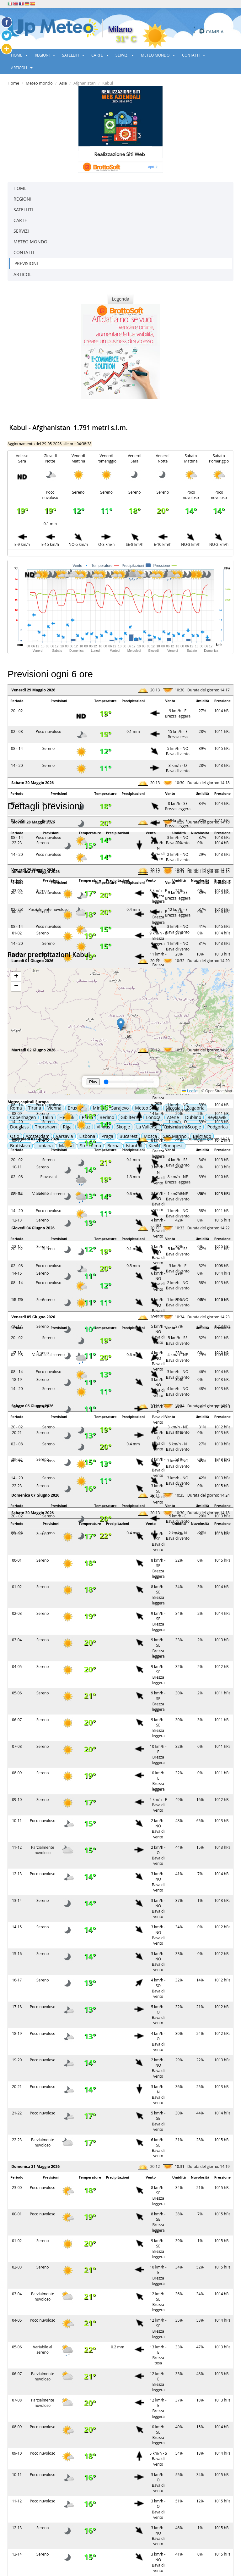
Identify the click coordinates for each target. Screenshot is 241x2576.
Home (13, 83)
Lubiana (44, 1146)
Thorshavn (45, 1127)
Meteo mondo (39, 83)
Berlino (106, 1117)
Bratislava (20, 1146)
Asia (63, 83)
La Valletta (147, 1127)
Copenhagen (23, 1117)
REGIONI (45, 55)
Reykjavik (216, 1117)
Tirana (34, 1108)
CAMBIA (215, 31)
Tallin (47, 1117)
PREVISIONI (26, 263)
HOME (19, 55)
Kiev (153, 1146)
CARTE (100, 55)
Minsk (99, 1108)
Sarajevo (120, 1108)
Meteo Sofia (147, 1108)
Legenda (120, 299)
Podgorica (217, 1127)
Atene (173, 1117)
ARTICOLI (22, 67)
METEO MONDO (158, 55)
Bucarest (128, 1136)
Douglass (19, 1127)
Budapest (173, 1146)
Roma (16, 1108)
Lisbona (87, 1136)
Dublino (193, 1117)
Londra (153, 1117)
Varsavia (64, 1136)
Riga (67, 1127)
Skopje (123, 1127)
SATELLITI (73, 55)
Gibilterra (130, 1117)
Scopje (194, 1127)
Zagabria (196, 1108)
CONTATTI (193, 55)
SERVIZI (124, 55)
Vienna (54, 1108)
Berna (113, 1146)
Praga (107, 1136)
